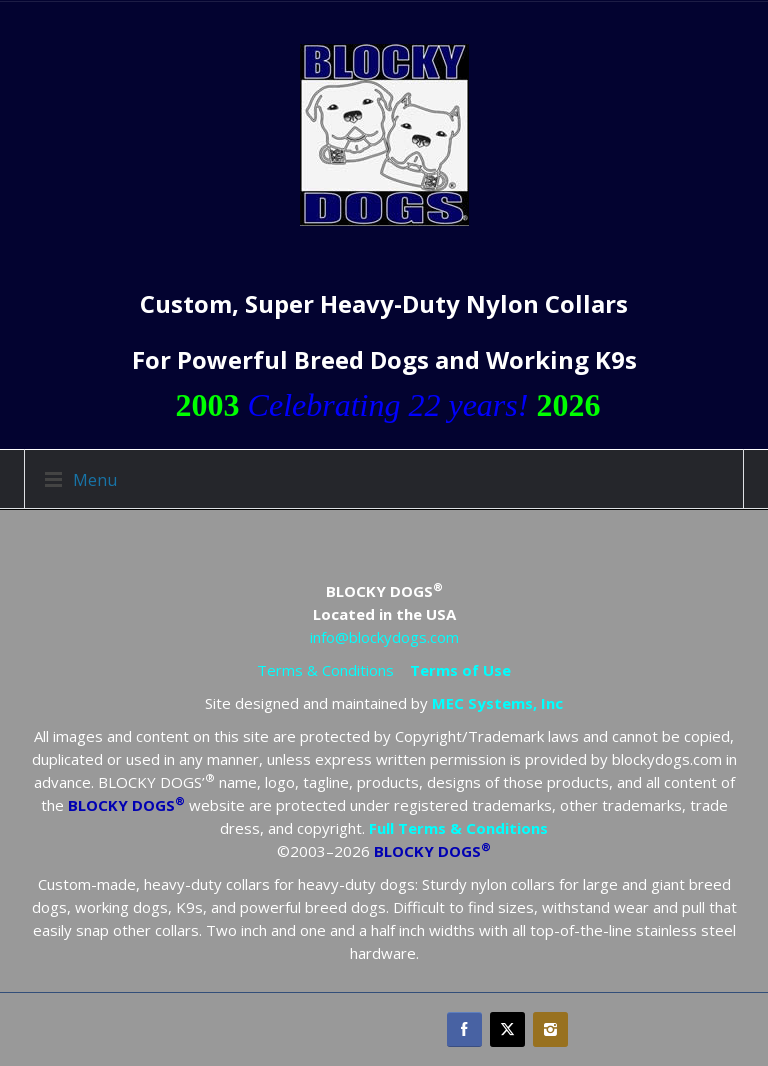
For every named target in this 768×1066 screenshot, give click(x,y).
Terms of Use (460, 670)
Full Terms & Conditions (458, 828)
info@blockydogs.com (384, 637)
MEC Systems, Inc (497, 703)
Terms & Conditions (325, 670)
